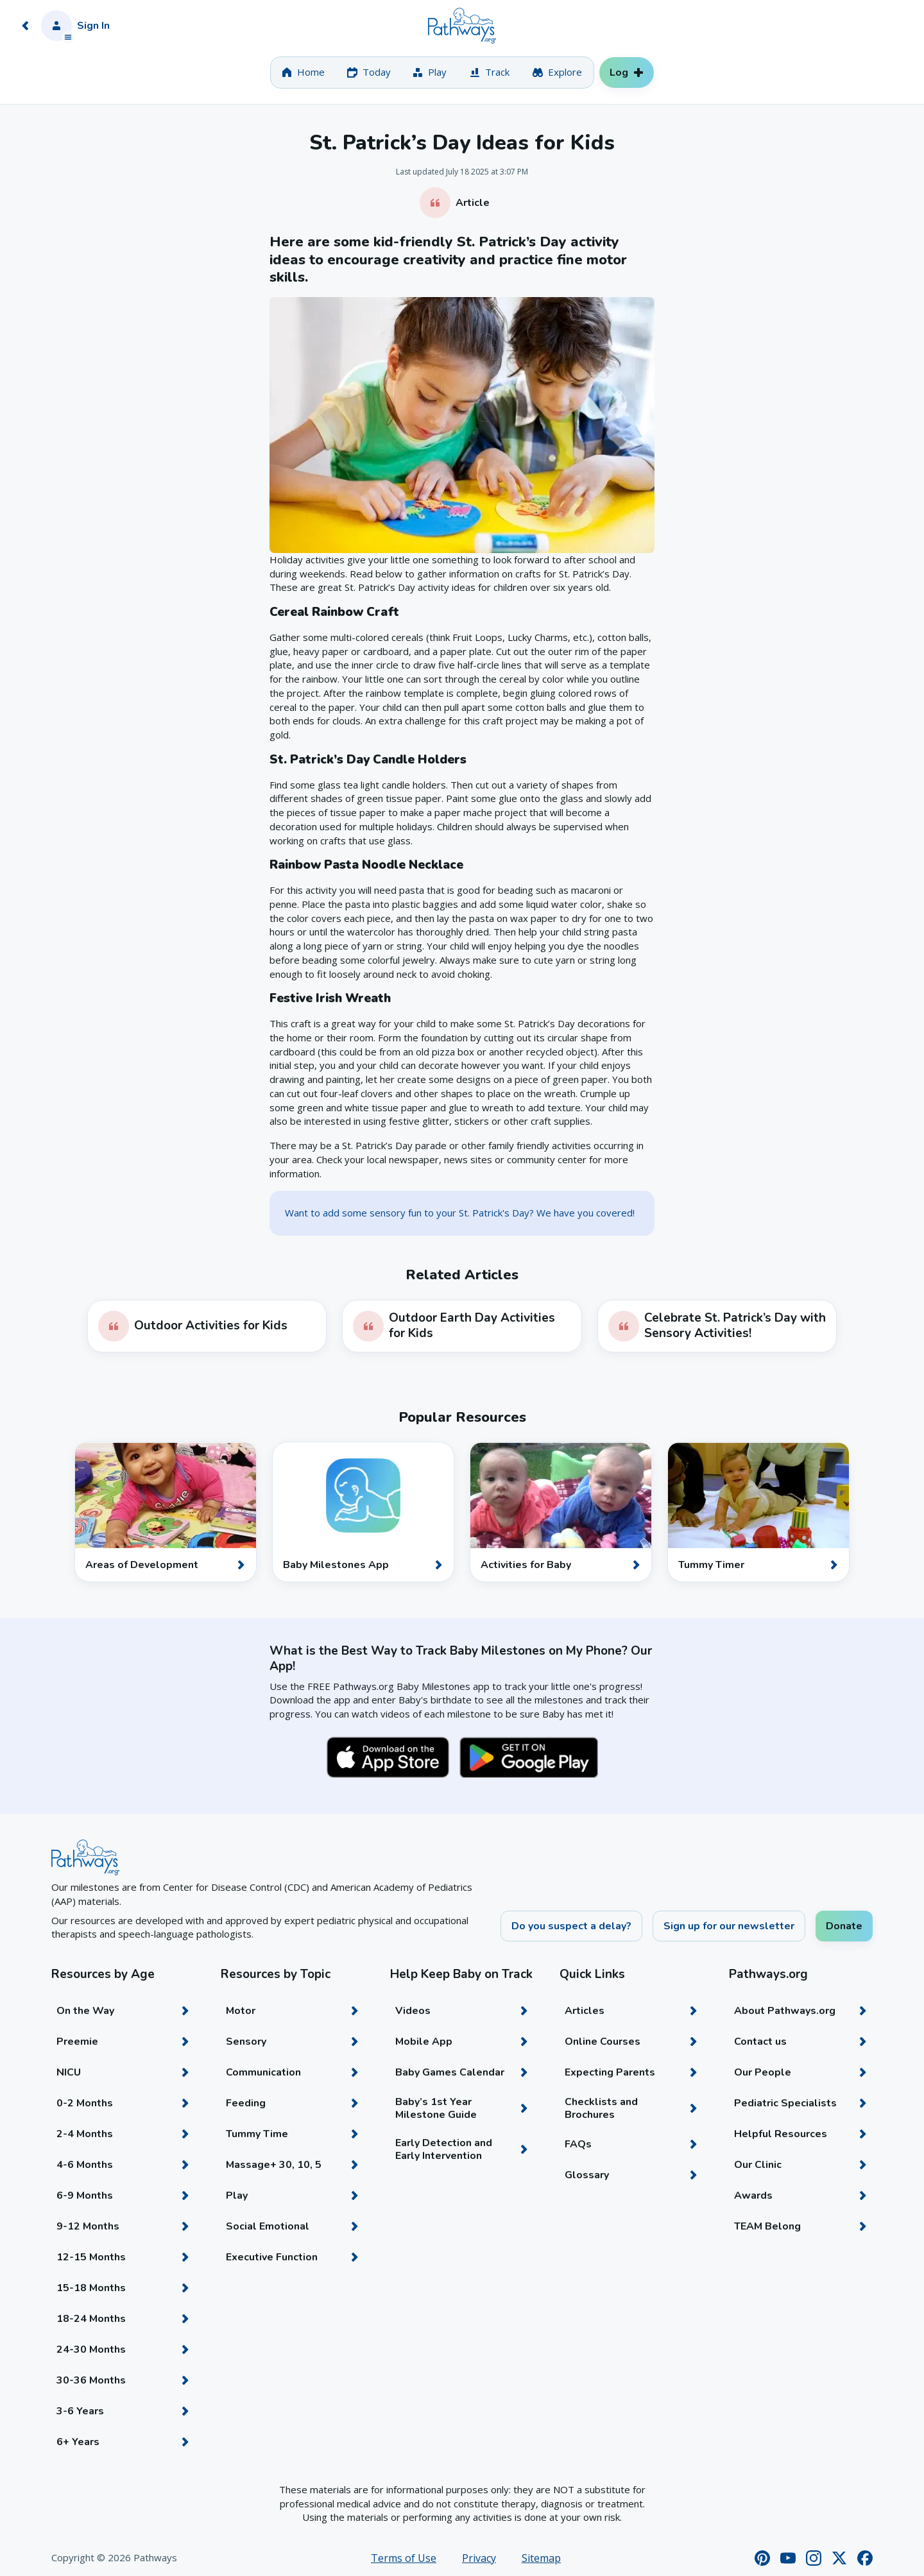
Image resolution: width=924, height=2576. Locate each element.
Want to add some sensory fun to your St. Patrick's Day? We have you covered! (460, 1212)
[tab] (303, 72)
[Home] (462, 26)
